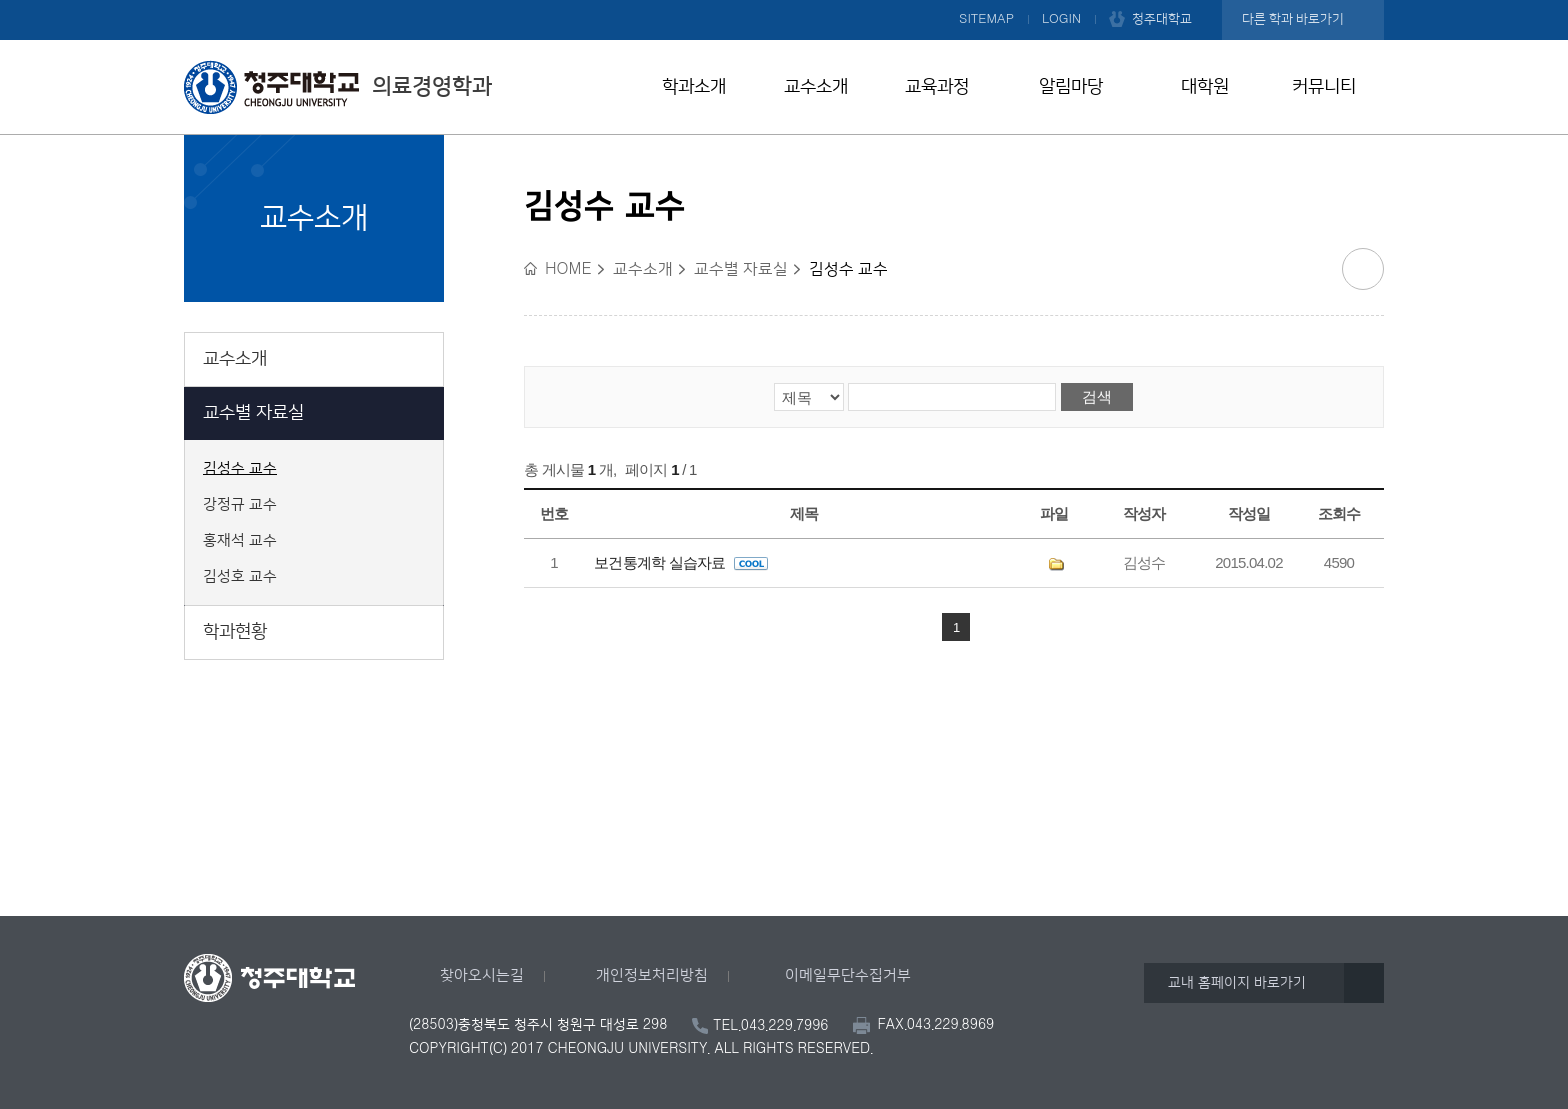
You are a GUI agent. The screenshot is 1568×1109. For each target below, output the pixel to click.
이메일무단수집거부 (848, 975)
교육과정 (937, 87)
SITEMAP (986, 19)
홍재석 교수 (240, 541)
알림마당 (1071, 87)
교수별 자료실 (253, 413)
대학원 (1205, 87)
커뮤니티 (1324, 87)
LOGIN (1061, 19)
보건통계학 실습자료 (681, 562)
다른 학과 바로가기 (1293, 19)
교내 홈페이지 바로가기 (1237, 983)
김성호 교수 (240, 577)
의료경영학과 (338, 87)
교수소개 (816, 87)
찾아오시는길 (482, 975)
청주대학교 (1162, 19)
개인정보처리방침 (652, 975)
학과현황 (235, 632)
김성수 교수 (240, 469)
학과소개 (694, 87)
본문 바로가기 (784, 1)
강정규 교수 (240, 505)
